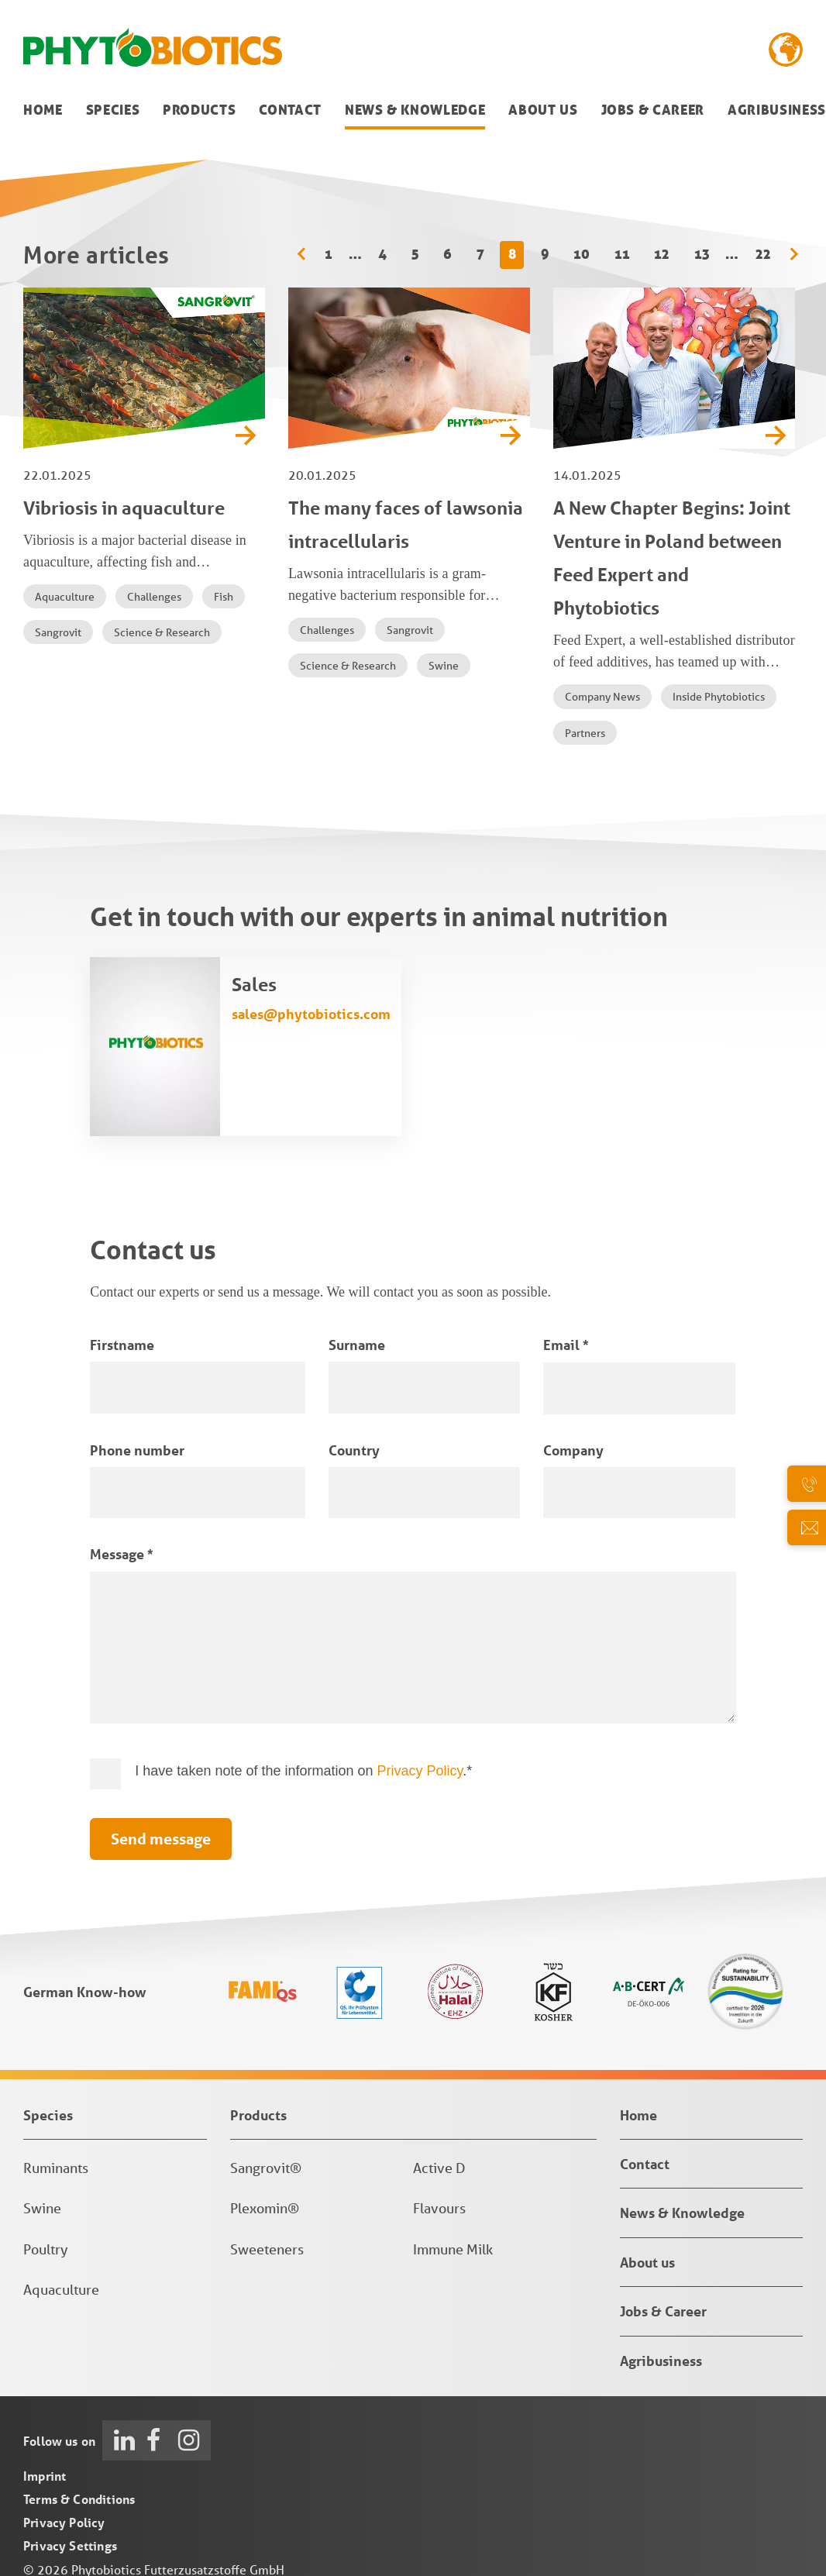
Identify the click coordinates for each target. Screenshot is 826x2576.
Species (113, 110)
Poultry (45, 2248)
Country (354, 1449)
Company (573, 1449)
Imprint (44, 2476)
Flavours (439, 2207)
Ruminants (55, 2167)
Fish (223, 597)
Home (43, 110)
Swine (443, 666)
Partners (585, 733)
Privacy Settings (70, 2545)
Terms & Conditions (79, 2499)
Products (199, 110)
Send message (161, 1839)
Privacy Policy (420, 1771)
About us (542, 110)
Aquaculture (65, 597)
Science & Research (162, 632)
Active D (439, 2167)
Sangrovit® (265, 2167)
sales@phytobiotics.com (311, 1013)
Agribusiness (777, 110)
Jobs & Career (652, 110)
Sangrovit (58, 632)
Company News (602, 697)
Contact (290, 110)
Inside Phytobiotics (719, 697)
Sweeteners (267, 2248)
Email (565, 1344)
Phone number (137, 1449)
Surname (357, 1344)
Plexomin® (264, 2207)
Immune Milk (453, 2248)
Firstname (122, 1344)
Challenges (154, 597)
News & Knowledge (415, 110)
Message (121, 1553)
